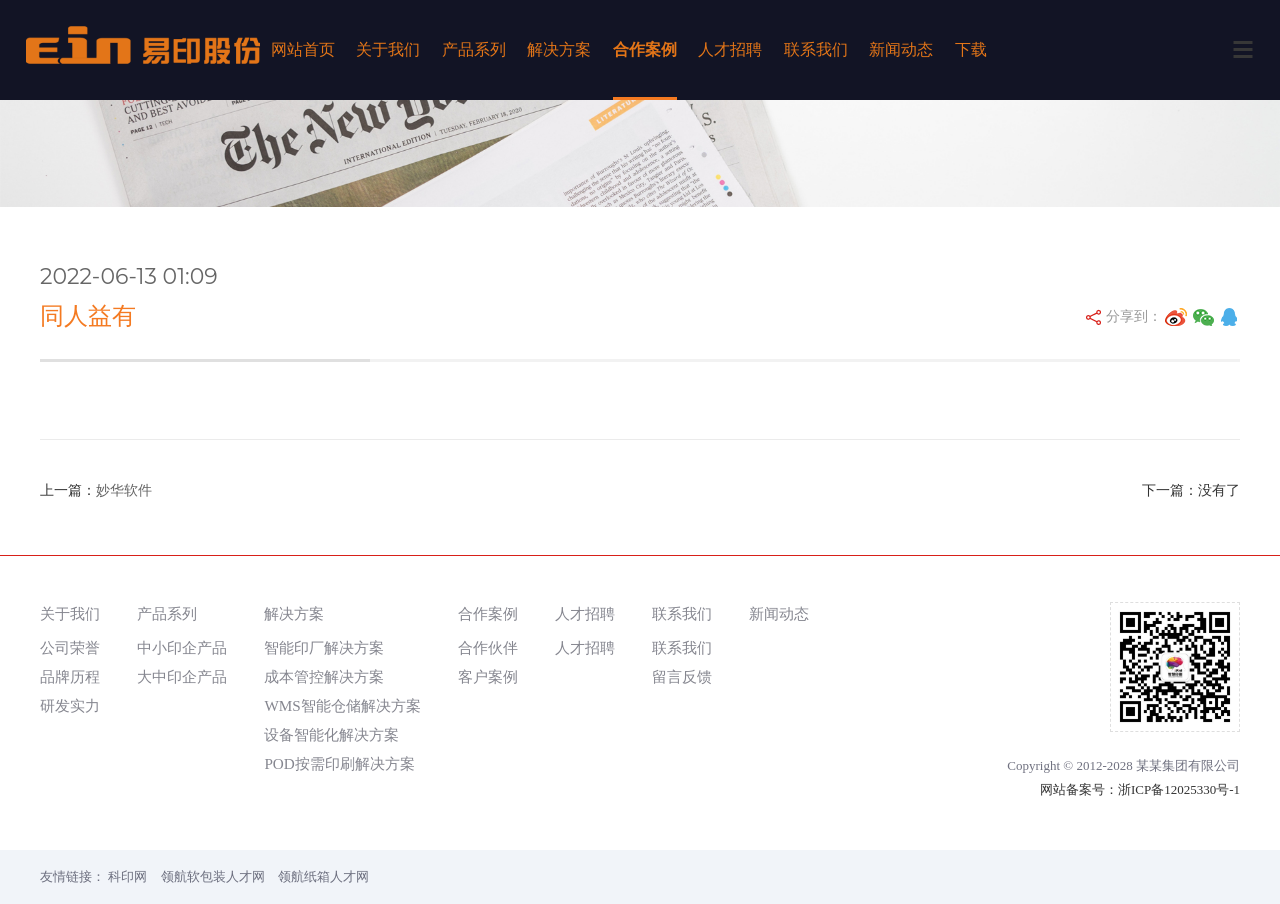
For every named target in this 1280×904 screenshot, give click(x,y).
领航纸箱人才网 (323, 876)
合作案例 (645, 49)
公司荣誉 (70, 647)
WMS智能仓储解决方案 (342, 705)
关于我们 (388, 49)
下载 (971, 49)
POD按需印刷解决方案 (339, 763)
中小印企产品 (182, 647)
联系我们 (816, 49)
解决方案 (559, 49)
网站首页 (303, 49)
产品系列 (474, 49)
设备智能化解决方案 (331, 734)
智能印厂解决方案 (324, 647)
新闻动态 (901, 49)
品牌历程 (70, 676)
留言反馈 (682, 676)
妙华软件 (124, 490)
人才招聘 (730, 49)
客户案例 (488, 676)
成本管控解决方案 (324, 676)
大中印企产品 (182, 676)
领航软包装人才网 (213, 876)
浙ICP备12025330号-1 (1179, 789)
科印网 (127, 876)
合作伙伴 (488, 647)
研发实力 (70, 705)
